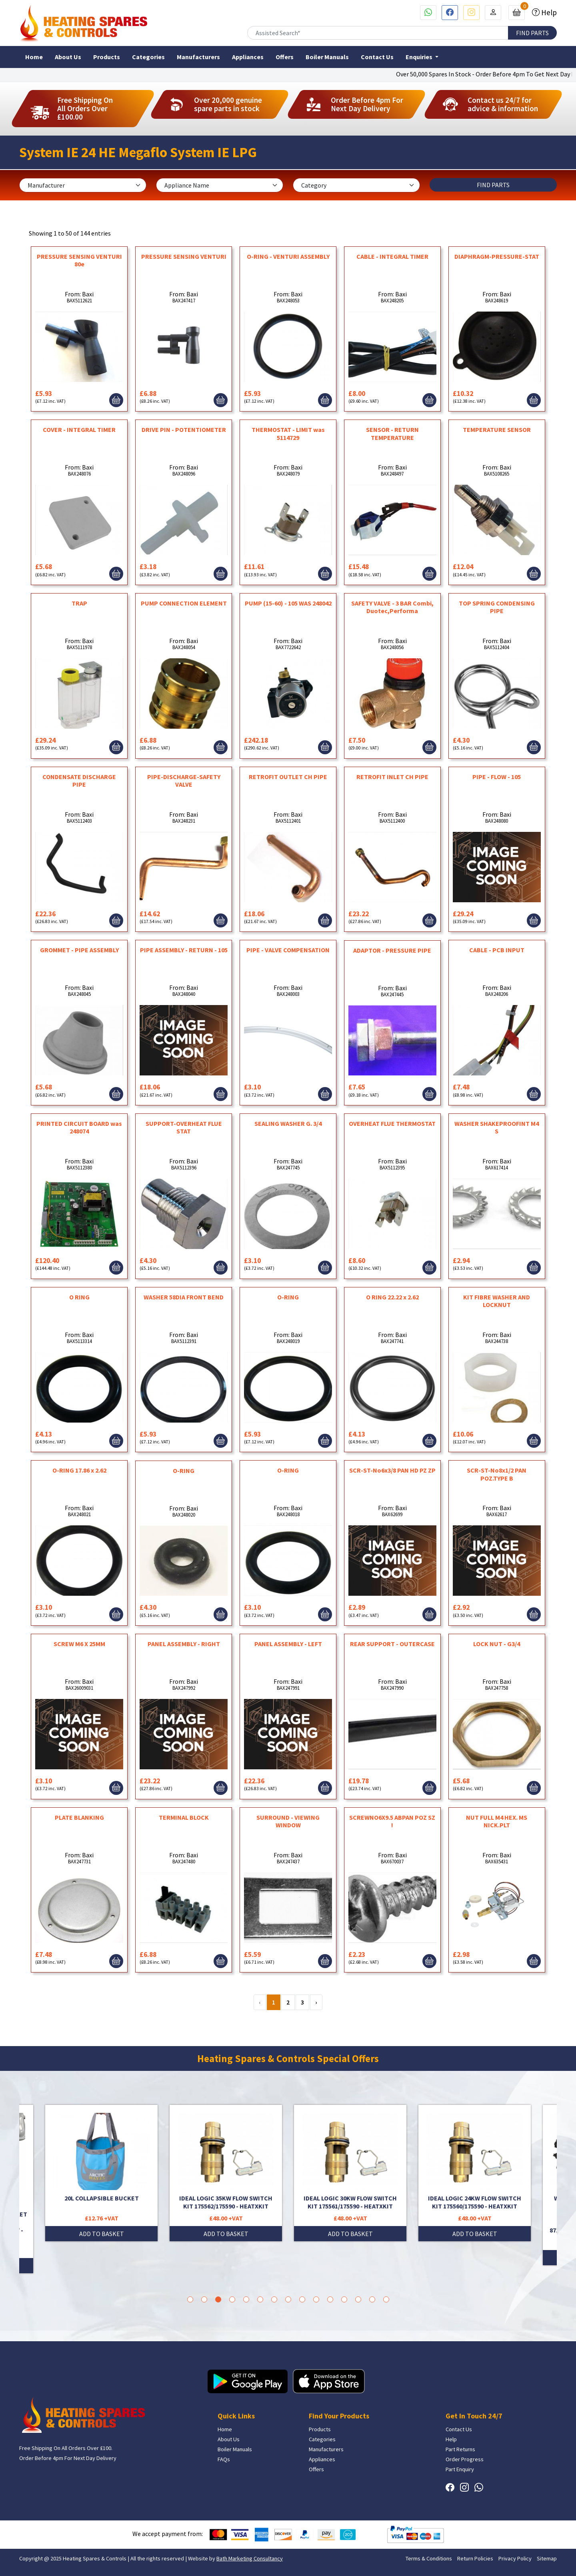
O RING (79, 1297)
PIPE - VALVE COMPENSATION (288, 950)
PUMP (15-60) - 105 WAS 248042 (288, 603)
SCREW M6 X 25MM (79, 1644)
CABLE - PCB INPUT (496, 950)
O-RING (288, 1297)
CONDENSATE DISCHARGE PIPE (79, 780)
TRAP (79, 603)
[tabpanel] (350, 2173)
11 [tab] (330, 2299)
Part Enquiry (460, 2469)
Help (548, 12)
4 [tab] (232, 2299)
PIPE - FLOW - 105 (496, 777)
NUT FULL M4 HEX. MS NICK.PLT (496, 1821)
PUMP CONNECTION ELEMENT (184, 603)
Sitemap (547, 2558)
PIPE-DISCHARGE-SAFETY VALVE (183, 780)
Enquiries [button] (420, 57)
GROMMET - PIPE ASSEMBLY (79, 950)
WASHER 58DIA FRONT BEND (184, 1297)
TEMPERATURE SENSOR (497, 430)
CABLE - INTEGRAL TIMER (392, 256)
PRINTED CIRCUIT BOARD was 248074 (79, 1127)
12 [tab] (344, 2299)
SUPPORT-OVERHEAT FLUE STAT (184, 1127)
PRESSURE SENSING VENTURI (183, 256)
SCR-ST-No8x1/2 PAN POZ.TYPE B (496, 1474)
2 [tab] (204, 2299)
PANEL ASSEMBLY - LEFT (288, 1644)
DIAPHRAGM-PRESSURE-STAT (496, 256)
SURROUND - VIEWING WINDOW (288, 1821)
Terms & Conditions (429, 2558)
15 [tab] (386, 2299)
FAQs (224, 2459)
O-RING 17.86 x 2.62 (79, 1470)
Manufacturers (198, 57)
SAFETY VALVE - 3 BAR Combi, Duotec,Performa (392, 607)
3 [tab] (218, 2299)
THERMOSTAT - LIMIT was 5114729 (288, 433)
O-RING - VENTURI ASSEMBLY (288, 256)
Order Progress (465, 2459)
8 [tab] (288, 2299)
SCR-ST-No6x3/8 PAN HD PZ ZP (392, 1470)
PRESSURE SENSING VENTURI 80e (79, 260)
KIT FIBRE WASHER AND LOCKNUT (496, 1301)
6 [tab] (260, 2299)
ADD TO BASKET (101, 2234)
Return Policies (475, 2558)
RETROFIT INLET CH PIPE (392, 777)
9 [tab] (302, 2299)
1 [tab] (190, 2299)
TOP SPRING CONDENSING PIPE (497, 607)
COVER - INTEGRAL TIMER (79, 430)
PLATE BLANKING (79, 1817)
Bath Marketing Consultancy (249, 2558)
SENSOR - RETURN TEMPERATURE (392, 433)
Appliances (248, 57)
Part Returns (460, 2449)
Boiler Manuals (327, 57)
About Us (68, 57)
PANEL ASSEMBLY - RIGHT (184, 1644)
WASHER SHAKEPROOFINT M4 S (496, 1127)
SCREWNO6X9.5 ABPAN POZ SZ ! (392, 1821)
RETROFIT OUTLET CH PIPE (288, 777)
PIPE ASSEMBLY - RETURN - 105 (184, 950)
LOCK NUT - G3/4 (496, 1644)
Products (106, 57)
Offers (285, 57)
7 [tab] (274, 2299)
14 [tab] (372, 2299)
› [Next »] (316, 2002)
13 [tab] (358, 2299)
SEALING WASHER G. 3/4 (288, 1123)
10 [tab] (316, 2299)
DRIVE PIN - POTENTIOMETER (184, 430)
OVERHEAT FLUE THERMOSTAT (392, 1123)
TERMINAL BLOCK (184, 1817)
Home (34, 57)
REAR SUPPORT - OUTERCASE (392, 1644)
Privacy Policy (515, 2558)
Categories (148, 57)
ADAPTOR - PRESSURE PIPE (392, 950)
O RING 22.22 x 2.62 (392, 1297)
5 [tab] (246, 2299)
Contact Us (377, 57)
